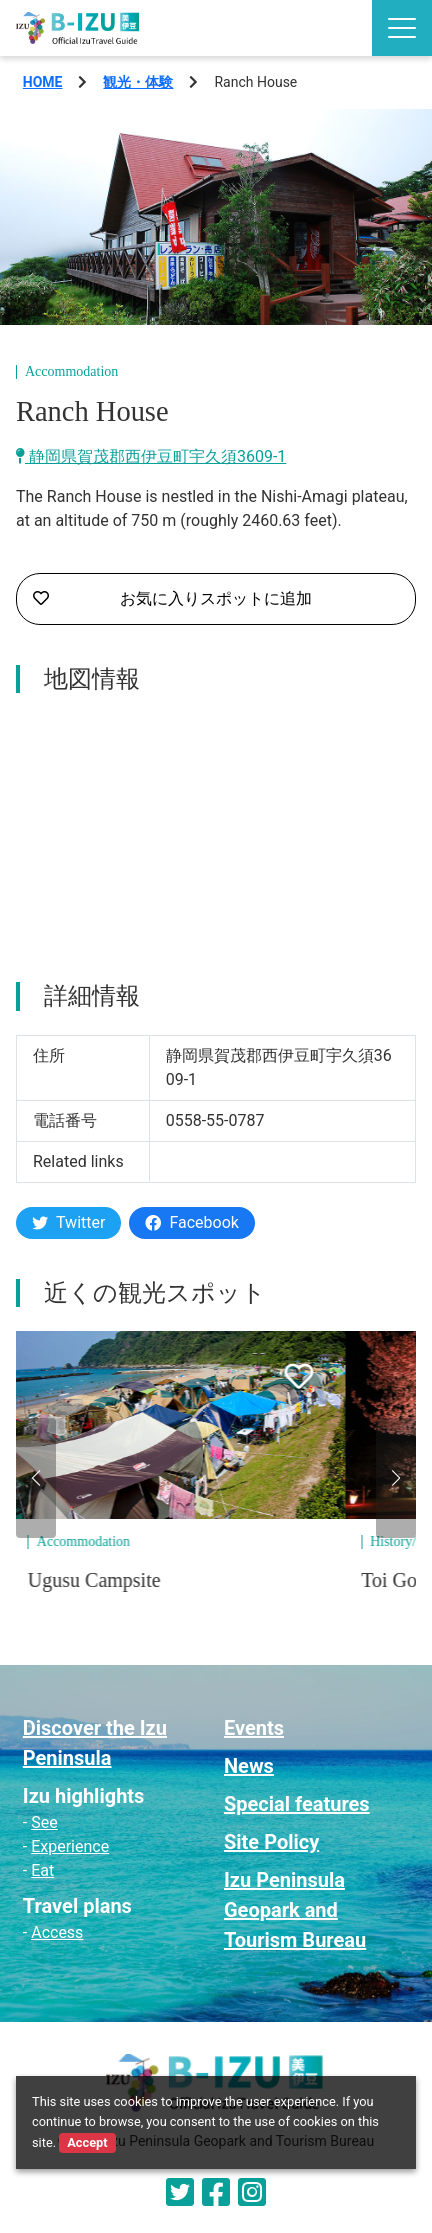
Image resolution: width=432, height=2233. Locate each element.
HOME (43, 82)
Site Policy (271, 1842)
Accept (87, 2142)
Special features (297, 1804)
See (44, 1822)
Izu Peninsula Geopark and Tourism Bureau (295, 1910)
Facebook (191, 1222)
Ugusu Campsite (131, 1580)
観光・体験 (138, 82)
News (249, 1766)
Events (254, 1728)
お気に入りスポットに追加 (172, 599)
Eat (42, 1870)
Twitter (68, 1222)
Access (57, 1932)
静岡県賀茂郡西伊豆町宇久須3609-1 (151, 456)
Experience (70, 1846)
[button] (36, 1478)
